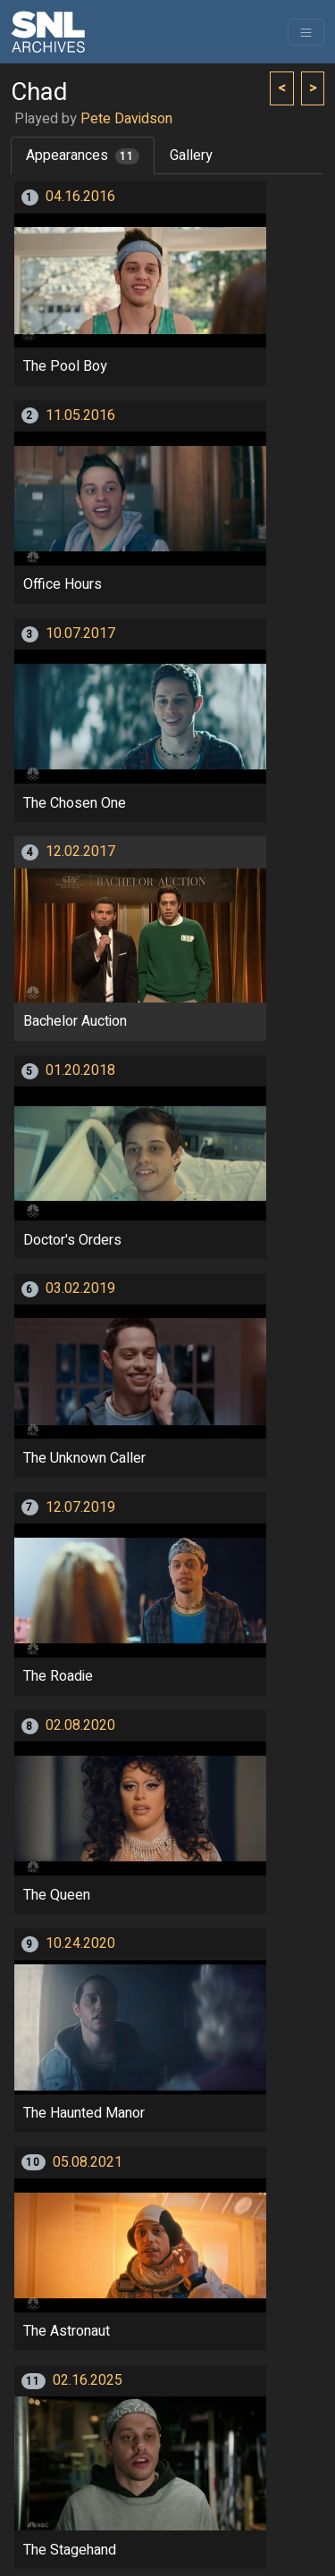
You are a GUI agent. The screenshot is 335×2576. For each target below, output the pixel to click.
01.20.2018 (80, 1070)
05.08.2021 (87, 2162)
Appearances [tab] (82, 155)
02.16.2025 (87, 2380)
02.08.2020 (80, 1725)
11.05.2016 (80, 415)
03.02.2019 (80, 1288)
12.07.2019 (80, 1507)
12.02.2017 (80, 851)
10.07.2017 (80, 633)
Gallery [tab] (191, 155)
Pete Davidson (126, 119)
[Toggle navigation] (306, 32)
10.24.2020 (80, 1943)
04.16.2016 (80, 196)
